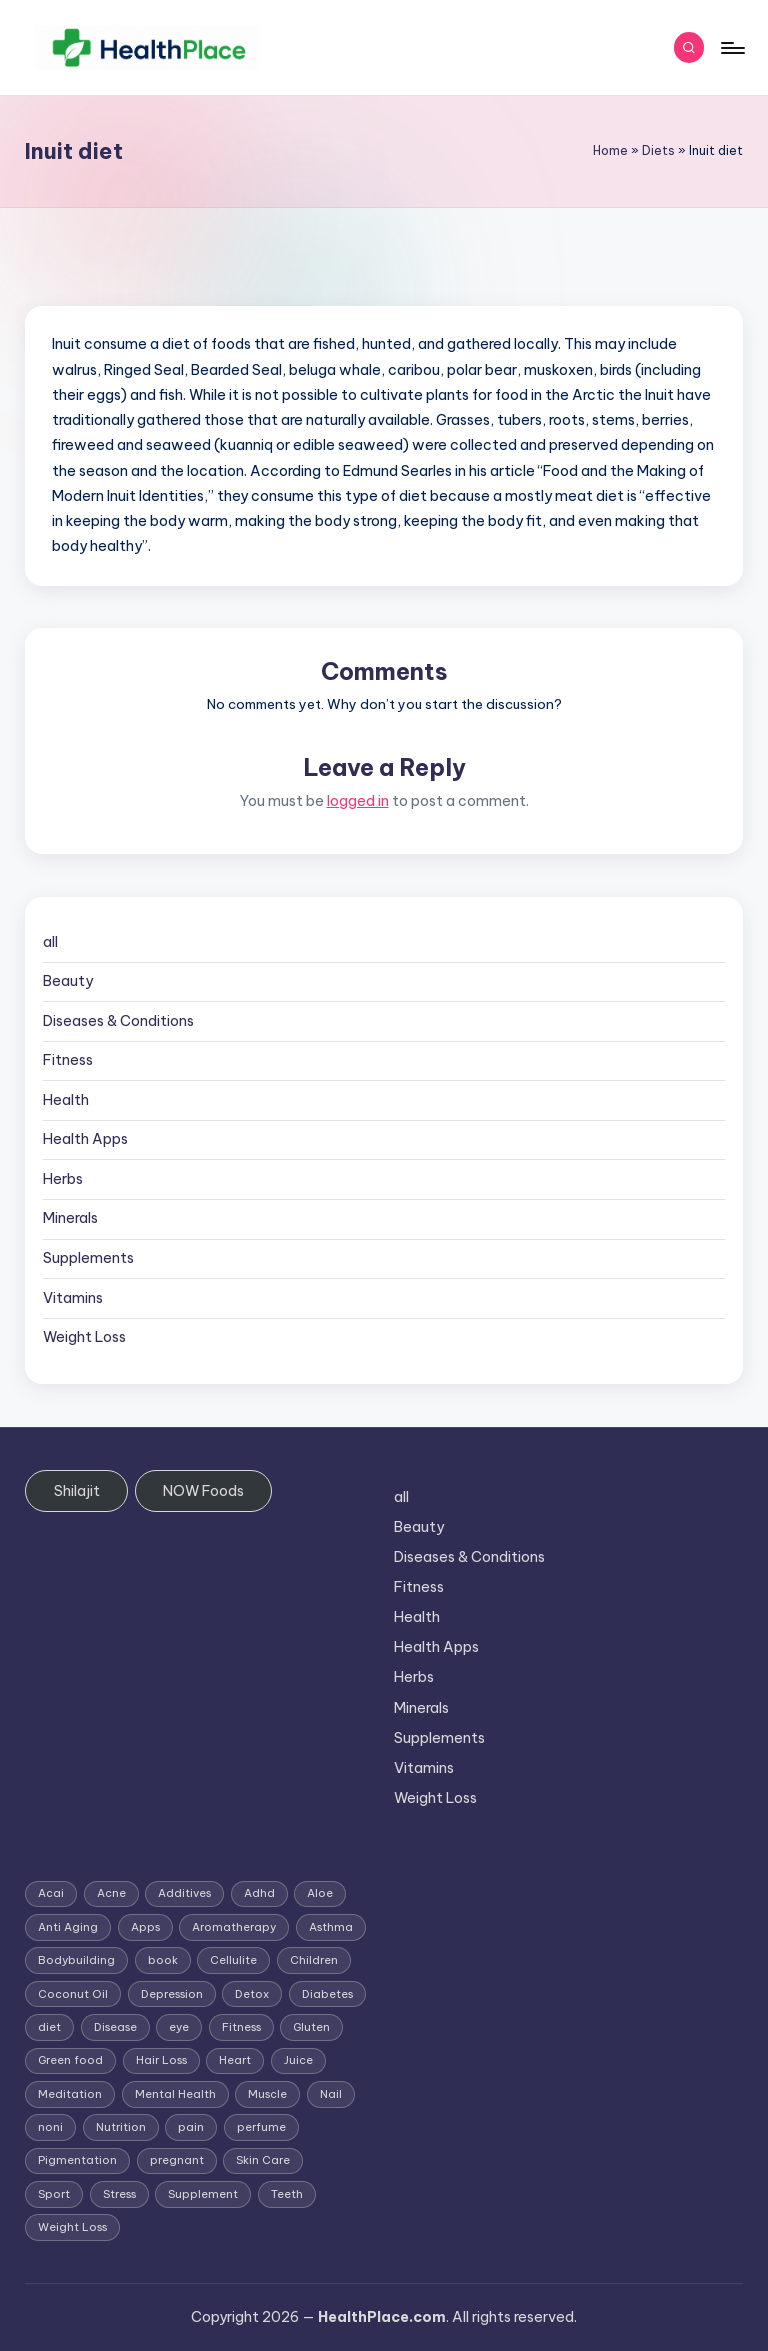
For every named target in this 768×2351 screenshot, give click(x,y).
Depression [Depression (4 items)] (172, 1994)
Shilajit (77, 1491)
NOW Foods (203, 1491)
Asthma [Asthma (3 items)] (331, 1927)
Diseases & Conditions (118, 1021)
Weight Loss (84, 1337)
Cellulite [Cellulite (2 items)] (233, 1960)
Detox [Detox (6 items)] (252, 1994)
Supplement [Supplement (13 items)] (203, 2194)
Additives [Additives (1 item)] (184, 1893)
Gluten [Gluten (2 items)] (311, 2027)
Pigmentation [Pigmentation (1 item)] (77, 2160)
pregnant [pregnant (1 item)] (177, 2160)
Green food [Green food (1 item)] (70, 2060)
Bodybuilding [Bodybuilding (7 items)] (76, 1960)
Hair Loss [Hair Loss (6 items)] (161, 2060)
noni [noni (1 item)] (50, 2127)
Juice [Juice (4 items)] (298, 2060)
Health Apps (85, 1139)
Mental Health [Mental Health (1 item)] (175, 2094)
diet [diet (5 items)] (49, 2027)
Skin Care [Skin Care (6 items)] (263, 2160)
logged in (358, 801)
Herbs (63, 1179)
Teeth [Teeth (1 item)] (287, 2194)
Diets (658, 150)
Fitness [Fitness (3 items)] (241, 2027)
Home (610, 150)
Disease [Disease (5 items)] (115, 2027)
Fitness (68, 1060)
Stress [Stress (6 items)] (119, 2194)
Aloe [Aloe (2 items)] (320, 1893)
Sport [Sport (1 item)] (54, 2194)
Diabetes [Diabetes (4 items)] (327, 1994)
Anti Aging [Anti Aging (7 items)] (68, 1927)
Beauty (68, 981)
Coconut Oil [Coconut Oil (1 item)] (73, 1994)
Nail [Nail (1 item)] (331, 2094)
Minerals (70, 1218)
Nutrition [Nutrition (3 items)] (121, 2127)
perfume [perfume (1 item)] (261, 2127)
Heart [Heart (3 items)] (235, 2060)
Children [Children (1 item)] (314, 1960)
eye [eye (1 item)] (179, 2027)
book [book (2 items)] (163, 1960)
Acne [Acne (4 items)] (111, 1893)
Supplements (88, 1258)
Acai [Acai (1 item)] (51, 1893)
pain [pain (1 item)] (191, 2127)
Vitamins (73, 1298)
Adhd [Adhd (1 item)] (259, 1893)
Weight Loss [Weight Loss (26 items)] (72, 2227)
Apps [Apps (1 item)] (145, 1927)
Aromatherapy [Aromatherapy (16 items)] (234, 1927)
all (50, 942)
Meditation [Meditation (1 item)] (70, 2094)
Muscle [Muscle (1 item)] (267, 2094)
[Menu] (731, 48)
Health (66, 1100)
